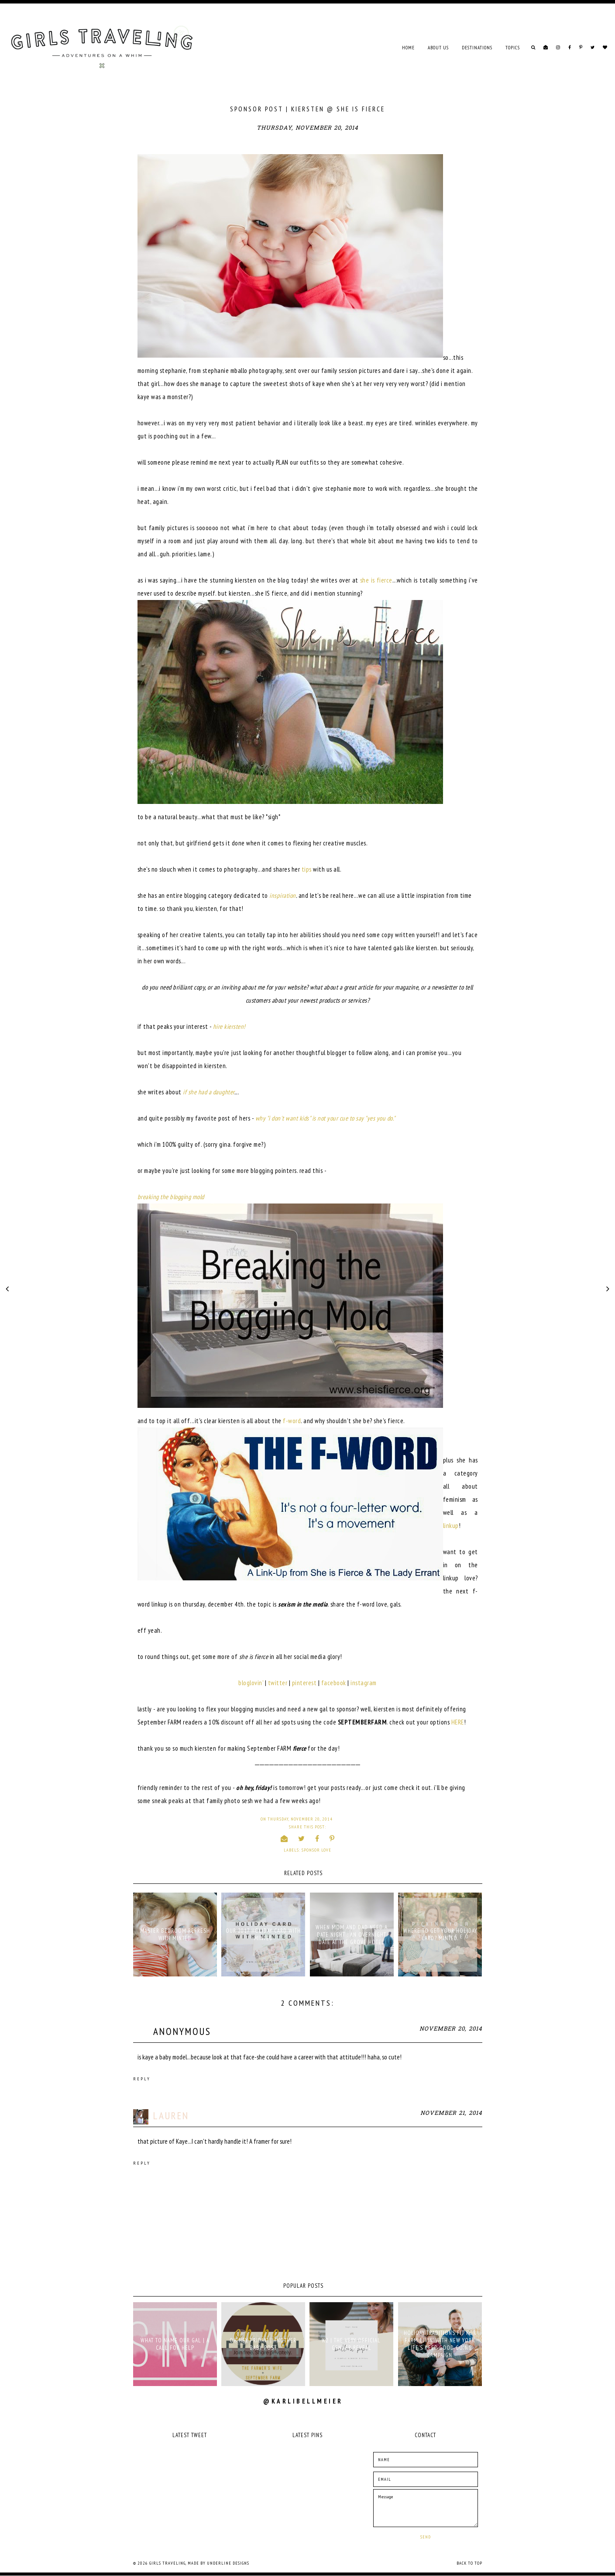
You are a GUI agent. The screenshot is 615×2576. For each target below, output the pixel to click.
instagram (363, 1683)
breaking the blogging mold (170, 1197)
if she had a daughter (208, 1092)
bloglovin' (250, 1683)
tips (307, 869)
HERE (457, 1722)
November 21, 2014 (451, 2113)
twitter (278, 1683)
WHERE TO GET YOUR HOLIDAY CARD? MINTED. (440, 1934)
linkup (451, 1525)
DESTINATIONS (477, 48)
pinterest (304, 1683)
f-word (292, 1421)
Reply (142, 2079)
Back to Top (469, 2563)
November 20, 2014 (450, 2029)
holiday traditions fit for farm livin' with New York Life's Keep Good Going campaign (440, 2344)
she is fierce (376, 580)
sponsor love (316, 1850)
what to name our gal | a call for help (175, 2344)
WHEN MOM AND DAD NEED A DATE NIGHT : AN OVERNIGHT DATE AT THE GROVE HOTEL (352, 1935)
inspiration (282, 895)
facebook (333, 1683)
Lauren (171, 2115)
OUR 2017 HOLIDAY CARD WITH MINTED (263, 1934)
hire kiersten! (229, 1026)
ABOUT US (438, 48)
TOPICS (512, 48)
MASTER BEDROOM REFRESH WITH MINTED (175, 1934)
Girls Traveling (167, 2563)
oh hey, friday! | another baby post (263, 2344)
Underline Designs (228, 2563)
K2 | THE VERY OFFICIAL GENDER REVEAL (351, 2344)
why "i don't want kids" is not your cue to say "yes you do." (325, 1118)
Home (408, 48)
